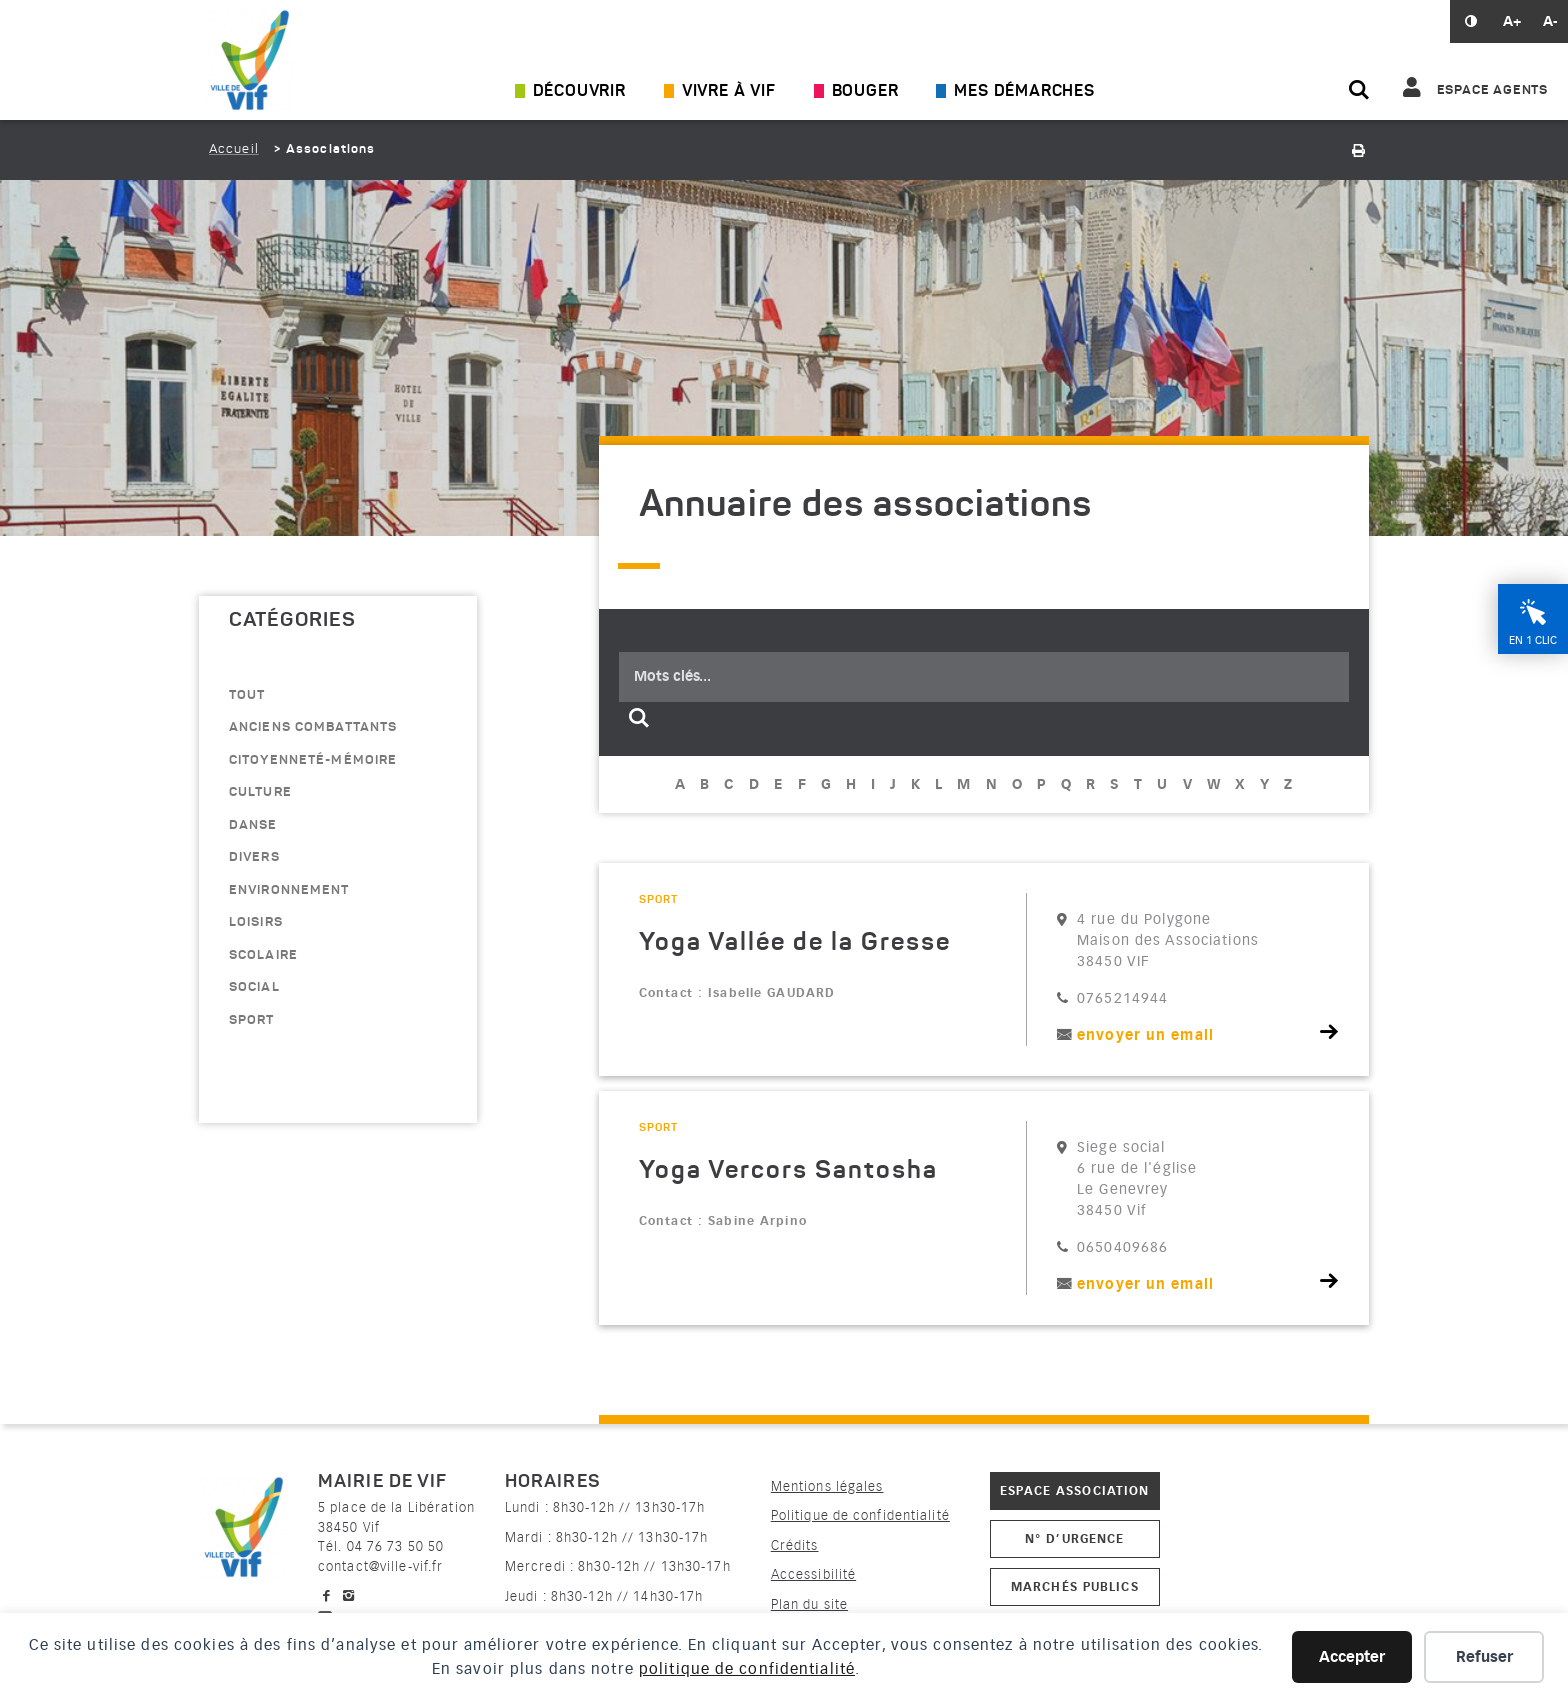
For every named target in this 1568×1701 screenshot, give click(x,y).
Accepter (1352, 1657)
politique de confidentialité (747, 1669)
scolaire (263, 955)
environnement (289, 890)
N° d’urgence (1074, 1538)
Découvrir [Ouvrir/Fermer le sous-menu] (579, 92)
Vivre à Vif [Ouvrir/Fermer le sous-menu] (729, 92)
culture (260, 792)
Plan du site (809, 1604)
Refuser (1484, 1657)
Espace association (1075, 1490)
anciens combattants (313, 727)
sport (252, 1020)
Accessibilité (814, 1574)
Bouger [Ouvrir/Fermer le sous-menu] (865, 92)
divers (254, 857)
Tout (247, 695)
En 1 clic (1533, 737)
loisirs (256, 922)
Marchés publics (1075, 1586)
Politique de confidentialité (860, 1515)
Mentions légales (827, 1486)
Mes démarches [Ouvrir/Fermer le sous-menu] (1024, 92)
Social (254, 987)
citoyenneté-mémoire (313, 760)
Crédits (795, 1545)
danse (253, 825)
